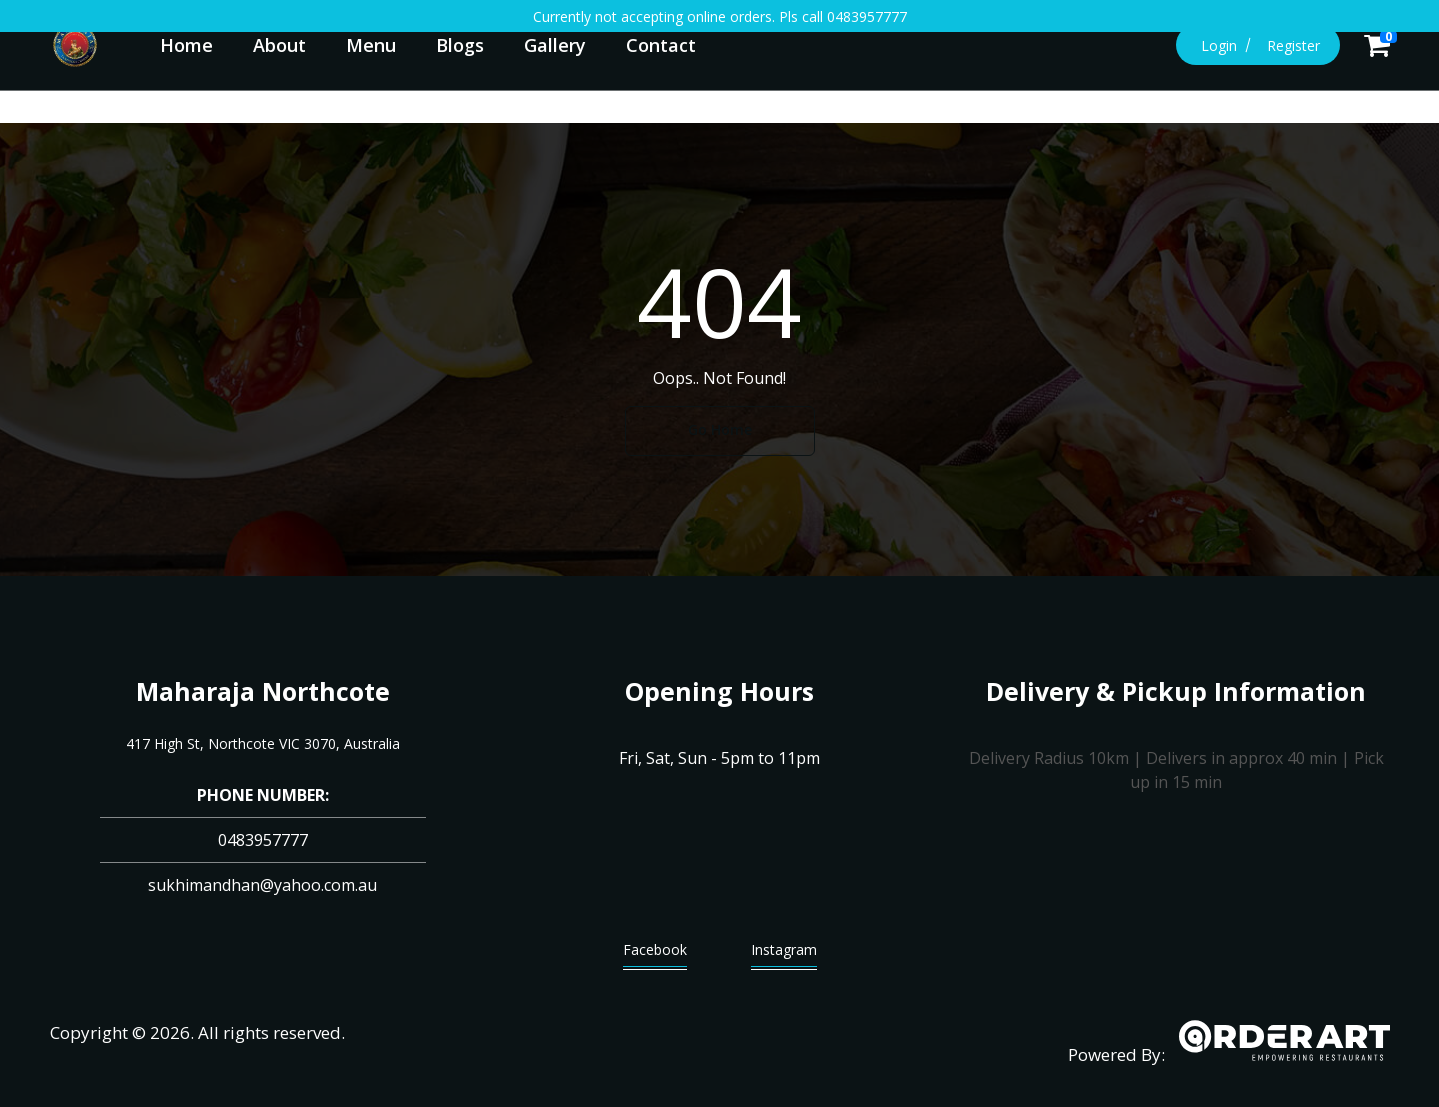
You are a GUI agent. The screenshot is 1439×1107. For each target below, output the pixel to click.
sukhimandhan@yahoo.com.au (262, 885)
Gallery (555, 45)
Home (186, 45)
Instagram (784, 954)
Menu (371, 45)
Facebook (655, 954)
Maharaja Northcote (263, 691)
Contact (661, 45)
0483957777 (263, 840)
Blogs (460, 45)
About (279, 45)
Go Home (720, 429)
